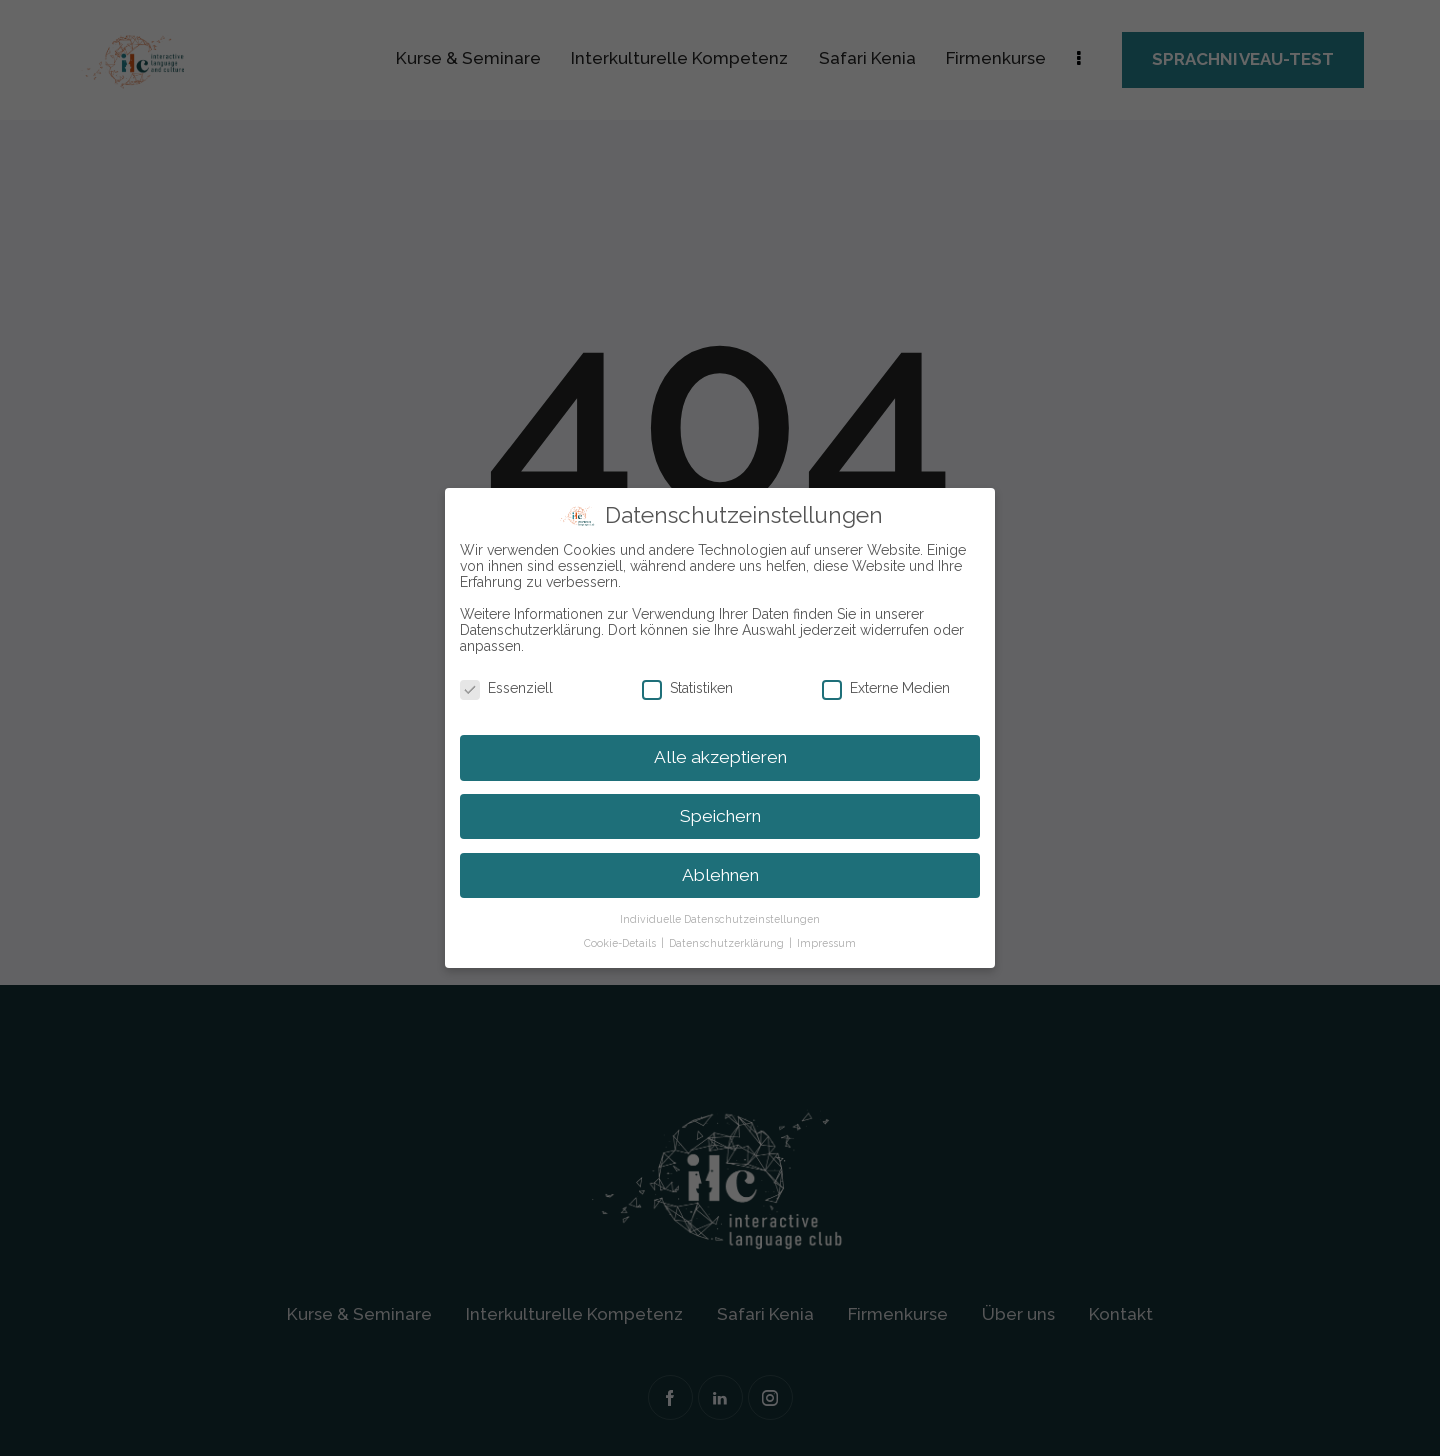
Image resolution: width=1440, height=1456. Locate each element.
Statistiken (696, 688)
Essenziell (515, 688)
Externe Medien (894, 688)
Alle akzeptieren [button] (720, 756)
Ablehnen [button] (720, 874)
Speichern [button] (720, 815)
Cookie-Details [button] (621, 942)
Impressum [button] (826, 942)
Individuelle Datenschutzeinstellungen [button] (720, 918)
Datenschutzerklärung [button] (728, 942)
